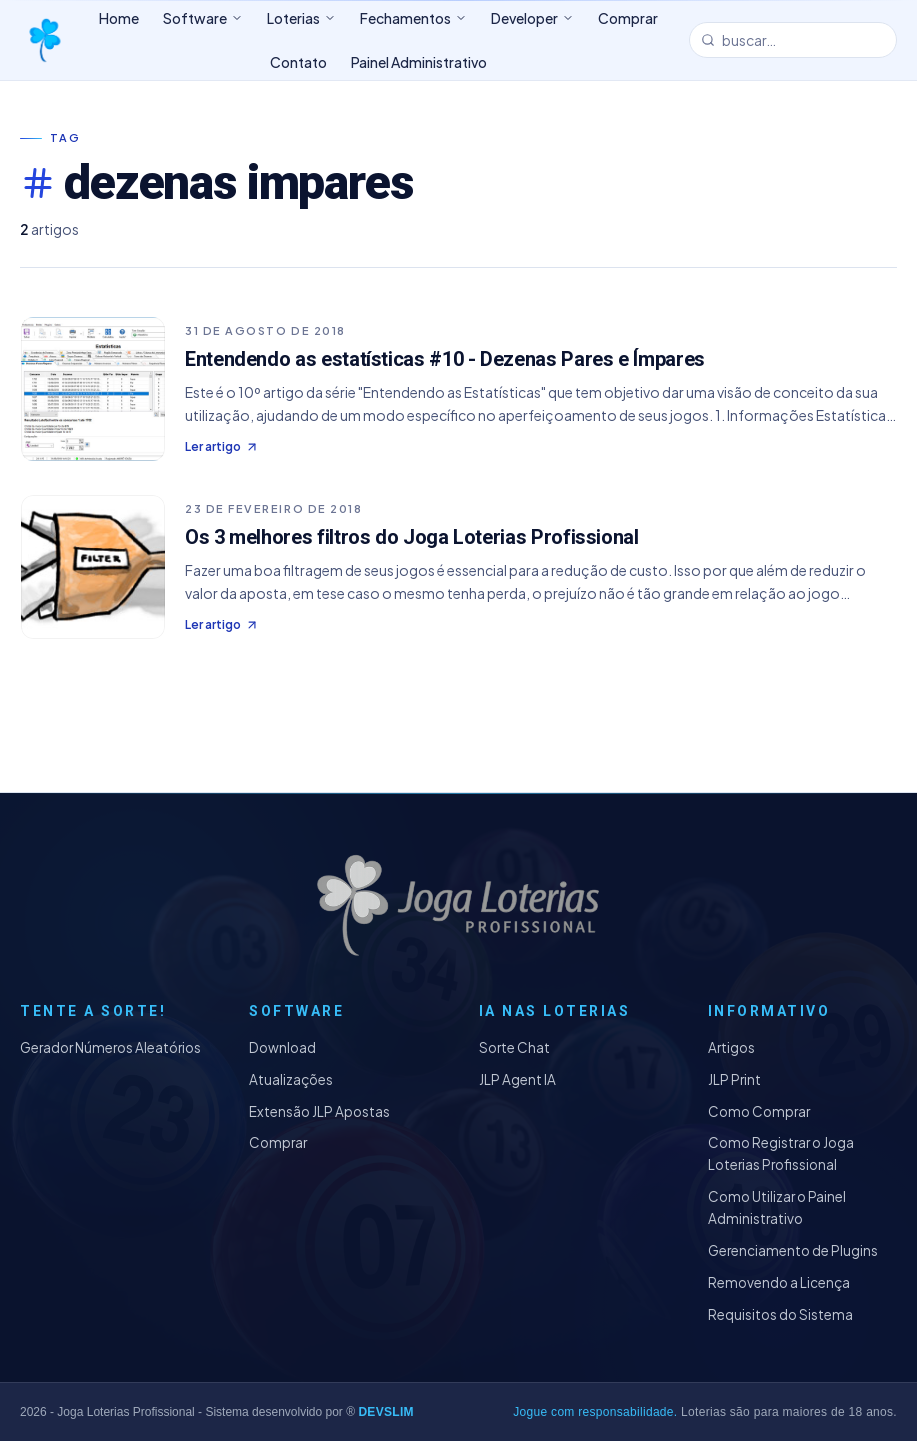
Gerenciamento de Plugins (793, 1250)
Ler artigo (222, 446)
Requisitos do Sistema (780, 1314)
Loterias (301, 18)
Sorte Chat (514, 1047)
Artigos (731, 1047)
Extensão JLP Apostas (319, 1111)
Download (282, 1047)
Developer (532, 18)
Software (203, 18)
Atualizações (291, 1079)
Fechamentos (413, 18)
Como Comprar (759, 1111)
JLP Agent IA (517, 1079)
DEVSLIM (385, 1412)
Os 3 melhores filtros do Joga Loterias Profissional (412, 537)
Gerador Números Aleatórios (110, 1047)
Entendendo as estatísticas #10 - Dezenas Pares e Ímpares (445, 359)
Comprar (278, 1142)
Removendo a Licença (779, 1282)
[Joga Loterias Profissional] (44, 40)
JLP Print (734, 1079)
